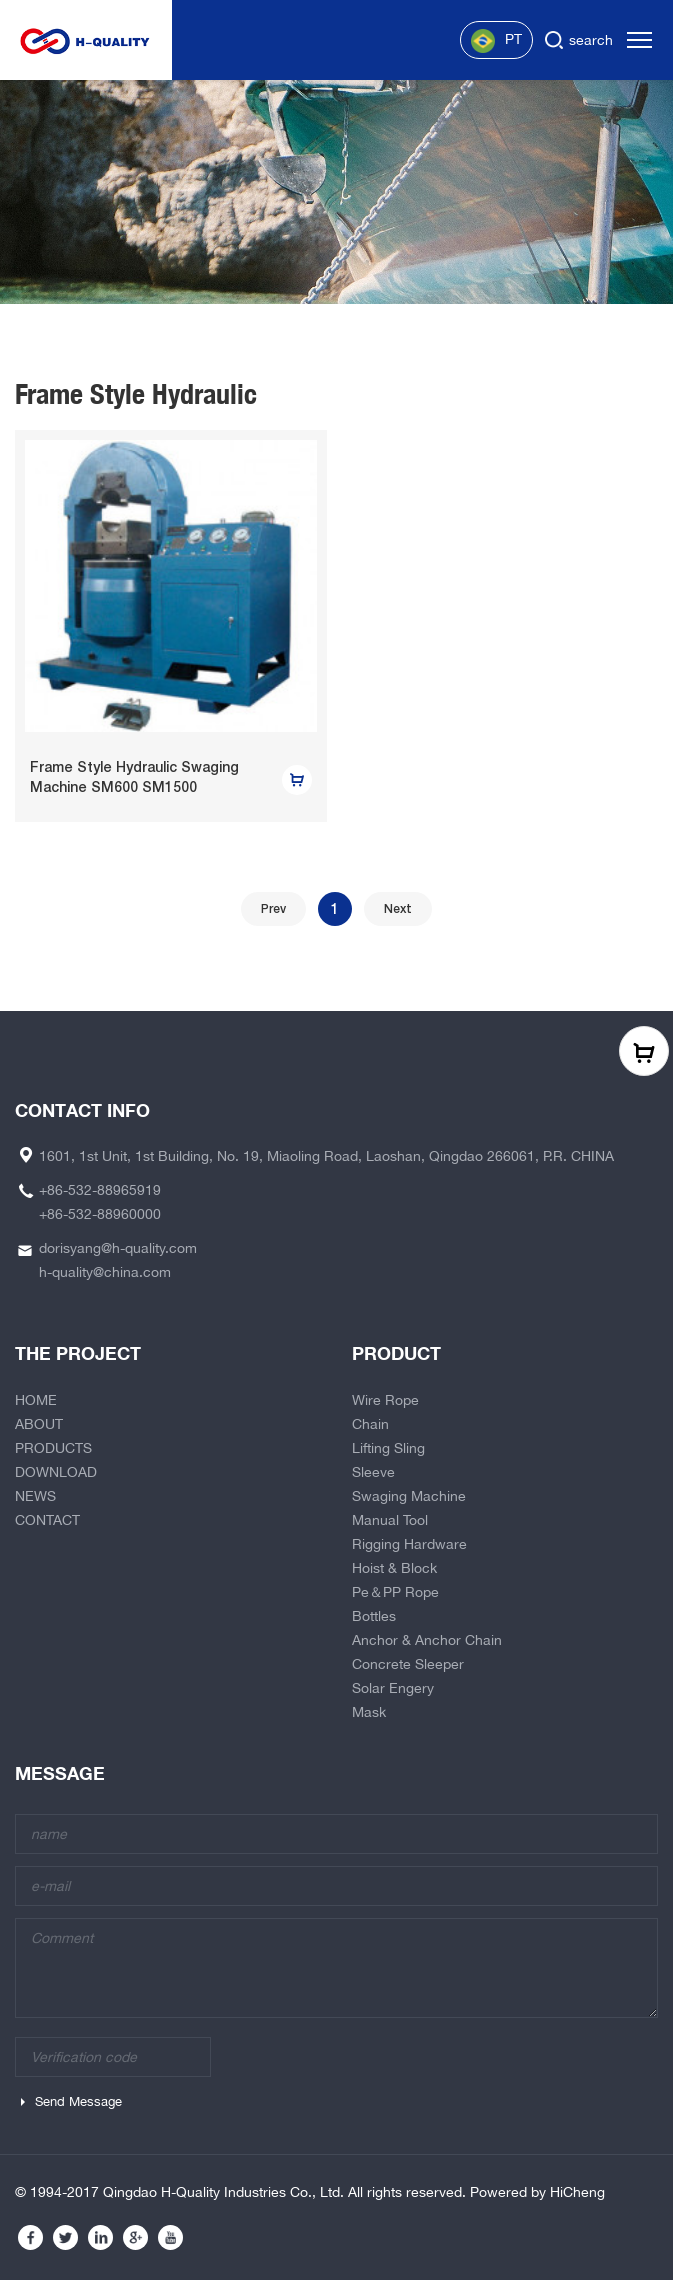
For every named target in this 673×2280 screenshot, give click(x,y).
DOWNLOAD (56, 1472)
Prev (273, 909)
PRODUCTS (53, 1448)
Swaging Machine (409, 1496)
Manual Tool (390, 1520)
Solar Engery (393, 1688)
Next (398, 909)
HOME (36, 1400)
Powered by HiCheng (537, 2192)
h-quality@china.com (105, 1272)
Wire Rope (385, 1400)
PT (496, 41)
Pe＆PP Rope (395, 1592)
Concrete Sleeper (408, 1664)
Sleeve (373, 1472)
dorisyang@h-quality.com (118, 1248)
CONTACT (47, 1520)
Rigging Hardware (409, 1544)
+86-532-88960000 (100, 1214)
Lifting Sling (388, 1448)
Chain (370, 1424)
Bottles (374, 1616)
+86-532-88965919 (100, 1190)
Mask (369, 1712)
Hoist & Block (394, 1568)
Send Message (78, 2101)
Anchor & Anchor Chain (427, 1640)
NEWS (35, 1496)
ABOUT (39, 1424)
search (591, 40)
